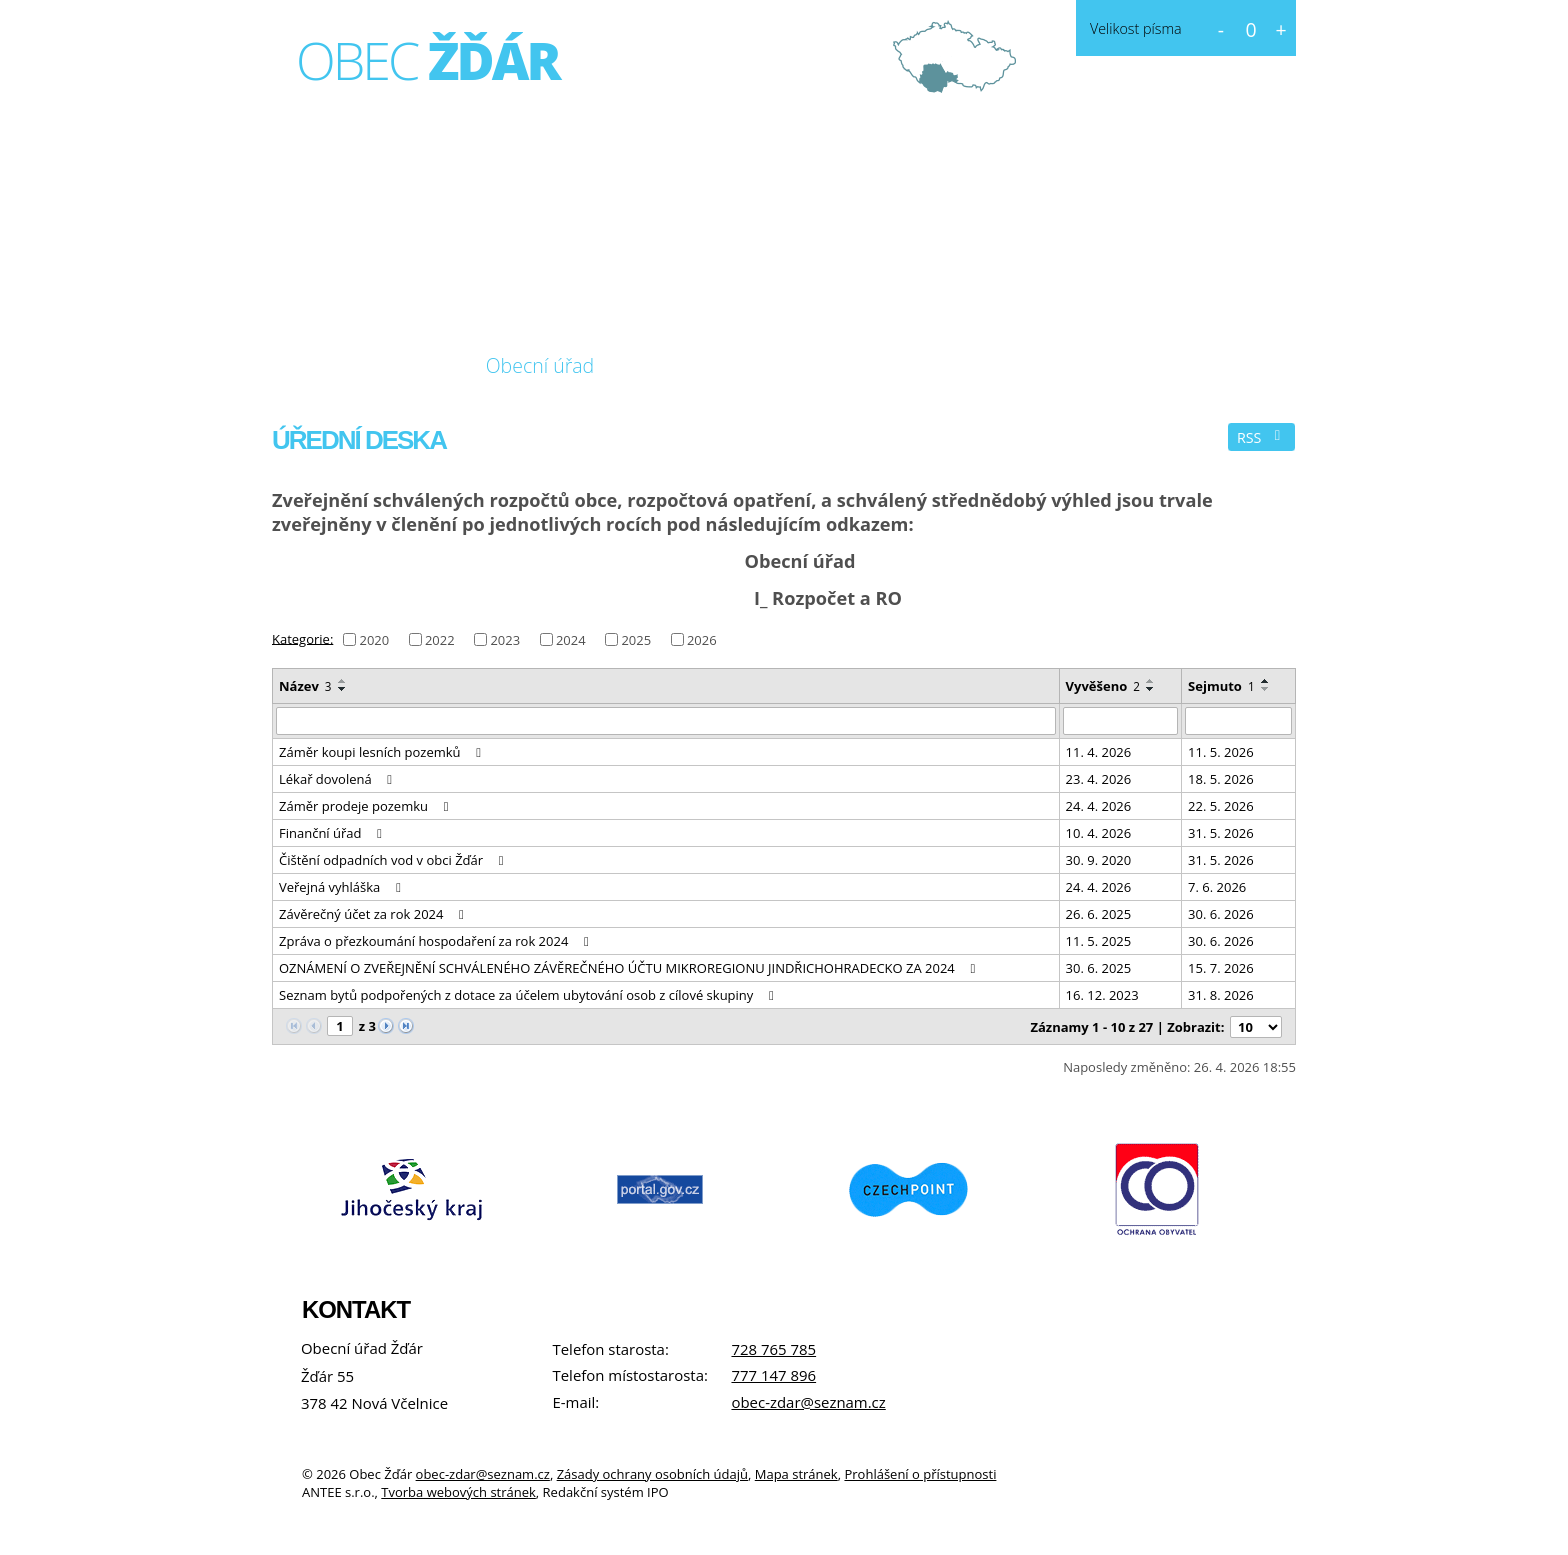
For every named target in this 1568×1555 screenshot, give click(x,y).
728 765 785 (773, 1349)
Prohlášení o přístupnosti (920, 1474)
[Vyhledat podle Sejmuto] (1238, 721)
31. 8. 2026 (1221, 995)
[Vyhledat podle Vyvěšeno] (1121, 721)
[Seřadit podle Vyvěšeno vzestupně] (1151, 681)
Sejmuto (1221, 686)
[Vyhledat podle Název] (666, 721)
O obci (407, 365)
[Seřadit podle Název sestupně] (343, 689)
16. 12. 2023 (1102, 995)
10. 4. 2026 (1099, 833)
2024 (571, 640)
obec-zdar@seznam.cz (808, 1402)
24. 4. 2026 (1099, 806)
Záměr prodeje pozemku (366, 806)
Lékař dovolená (338, 779)
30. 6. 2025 (1099, 968)
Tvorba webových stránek (458, 1492)
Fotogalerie (692, 365)
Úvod (313, 366)
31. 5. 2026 (1221, 833)
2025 (636, 640)
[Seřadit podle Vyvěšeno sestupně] (1151, 689)
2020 (374, 640)
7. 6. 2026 (1217, 887)
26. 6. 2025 (1099, 914)
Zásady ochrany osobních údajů (652, 1474)
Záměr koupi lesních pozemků (383, 752)
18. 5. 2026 (1221, 779)
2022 (440, 640)
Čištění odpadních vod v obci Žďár (394, 860)
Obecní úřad (540, 365)
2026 (702, 640)
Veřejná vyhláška (342, 887)
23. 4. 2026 (1099, 779)
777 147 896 (773, 1375)
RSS (1262, 437)
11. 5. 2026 (1221, 752)
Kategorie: (302, 638)
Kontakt (825, 365)
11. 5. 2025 (1099, 941)
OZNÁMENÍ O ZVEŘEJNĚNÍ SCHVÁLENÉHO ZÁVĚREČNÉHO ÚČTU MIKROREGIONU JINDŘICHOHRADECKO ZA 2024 (630, 968)
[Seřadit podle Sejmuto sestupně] (1266, 689)
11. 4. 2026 (1099, 752)
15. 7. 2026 (1221, 968)
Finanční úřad (333, 833)
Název (305, 686)
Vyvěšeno (1103, 686)
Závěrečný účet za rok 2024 (374, 914)
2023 (505, 640)
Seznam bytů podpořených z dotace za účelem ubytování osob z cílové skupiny (529, 995)
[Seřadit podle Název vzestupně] (343, 681)
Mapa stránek (796, 1474)
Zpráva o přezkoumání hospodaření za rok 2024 (436, 941)
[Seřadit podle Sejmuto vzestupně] (1266, 681)
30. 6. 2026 (1221, 914)
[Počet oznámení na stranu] (1256, 1027)
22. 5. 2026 (1221, 806)
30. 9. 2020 (1099, 860)
